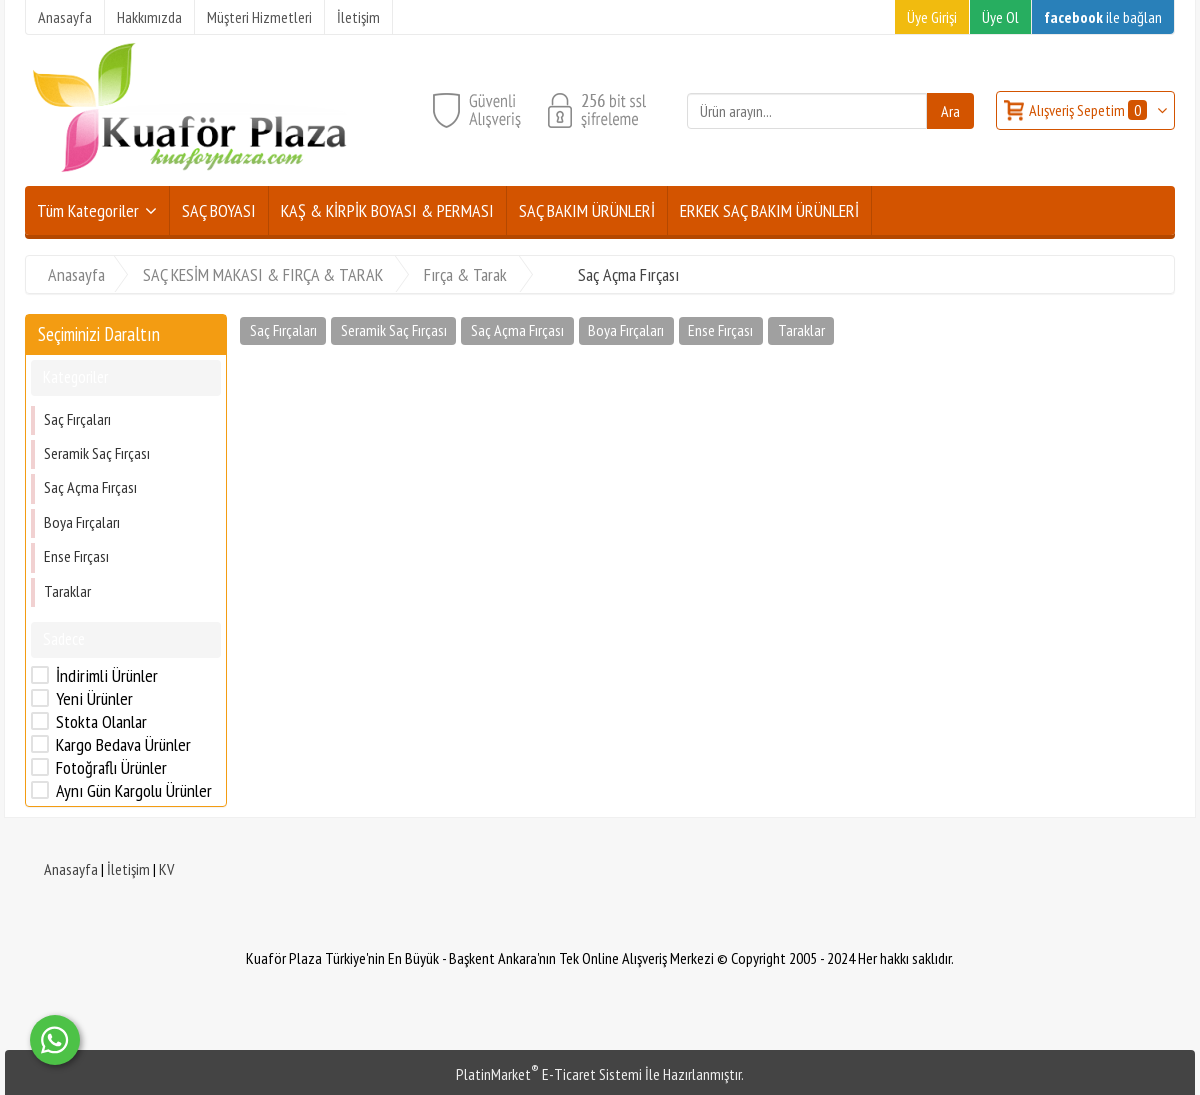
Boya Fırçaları (82, 522)
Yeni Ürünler (94, 699)
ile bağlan (1103, 17)
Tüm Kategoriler (88, 210)
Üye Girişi (932, 17)
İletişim (128, 869)
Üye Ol (1000, 17)
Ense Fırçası (76, 556)
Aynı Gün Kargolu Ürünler (134, 791)
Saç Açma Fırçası (90, 487)
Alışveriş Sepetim (1089, 110)
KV (166, 869)
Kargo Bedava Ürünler (123, 745)
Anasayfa (71, 869)
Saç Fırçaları (77, 419)
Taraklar (67, 591)
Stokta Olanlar (101, 722)
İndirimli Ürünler (107, 676)
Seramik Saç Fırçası (97, 453)
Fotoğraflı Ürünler (111, 768)
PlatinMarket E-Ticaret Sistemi (549, 1074)
